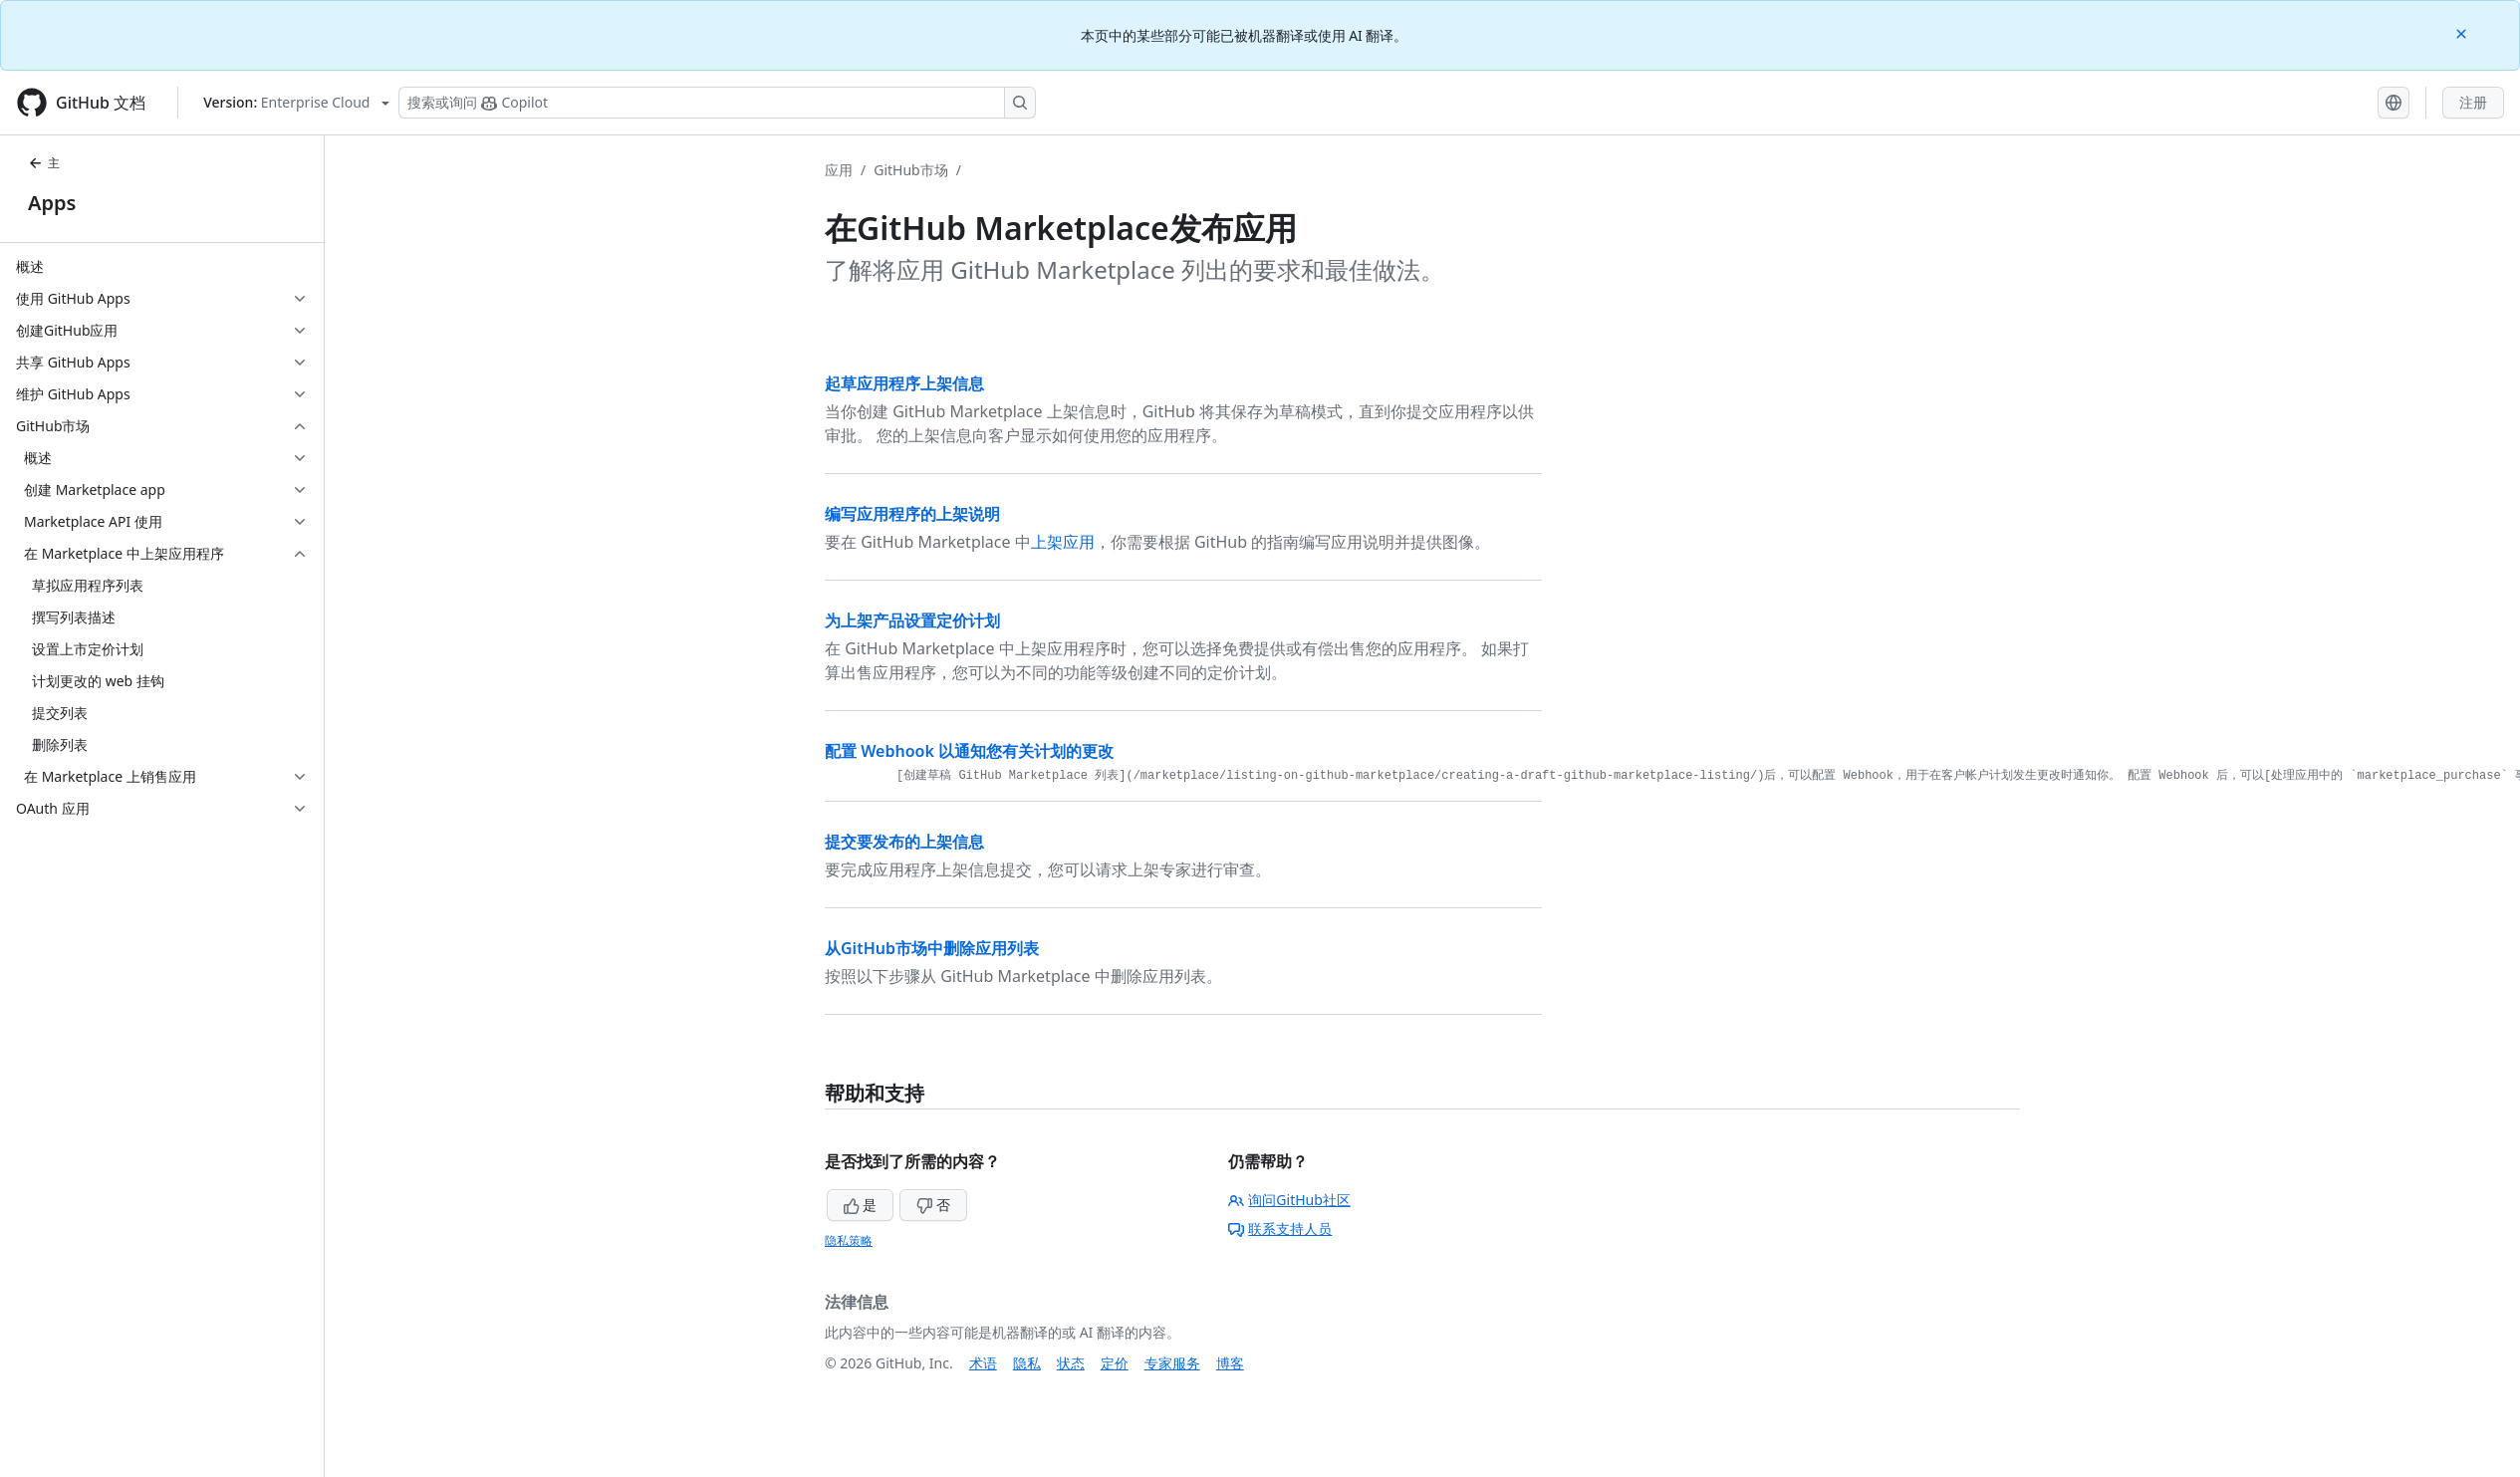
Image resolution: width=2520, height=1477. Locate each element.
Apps (52, 202)
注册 (2473, 102)
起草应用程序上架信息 (904, 383)
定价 (1115, 1363)
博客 (1230, 1363)
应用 (839, 169)
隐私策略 (849, 1240)
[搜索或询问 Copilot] (717, 103)
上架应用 (1063, 542)
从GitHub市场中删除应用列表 (932, 948)
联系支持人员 (1280, 1228)
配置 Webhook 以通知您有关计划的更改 (969, 751)
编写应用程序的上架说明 (912, 514)
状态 (1071, 1363)
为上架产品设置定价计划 (912, 620)
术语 (983, 1363)
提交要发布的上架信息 (904, 842)
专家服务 (1172, 1363)
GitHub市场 (911, 169)
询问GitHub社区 (1289, 1199)
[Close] (2463, 32)
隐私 (1027, 1363)
